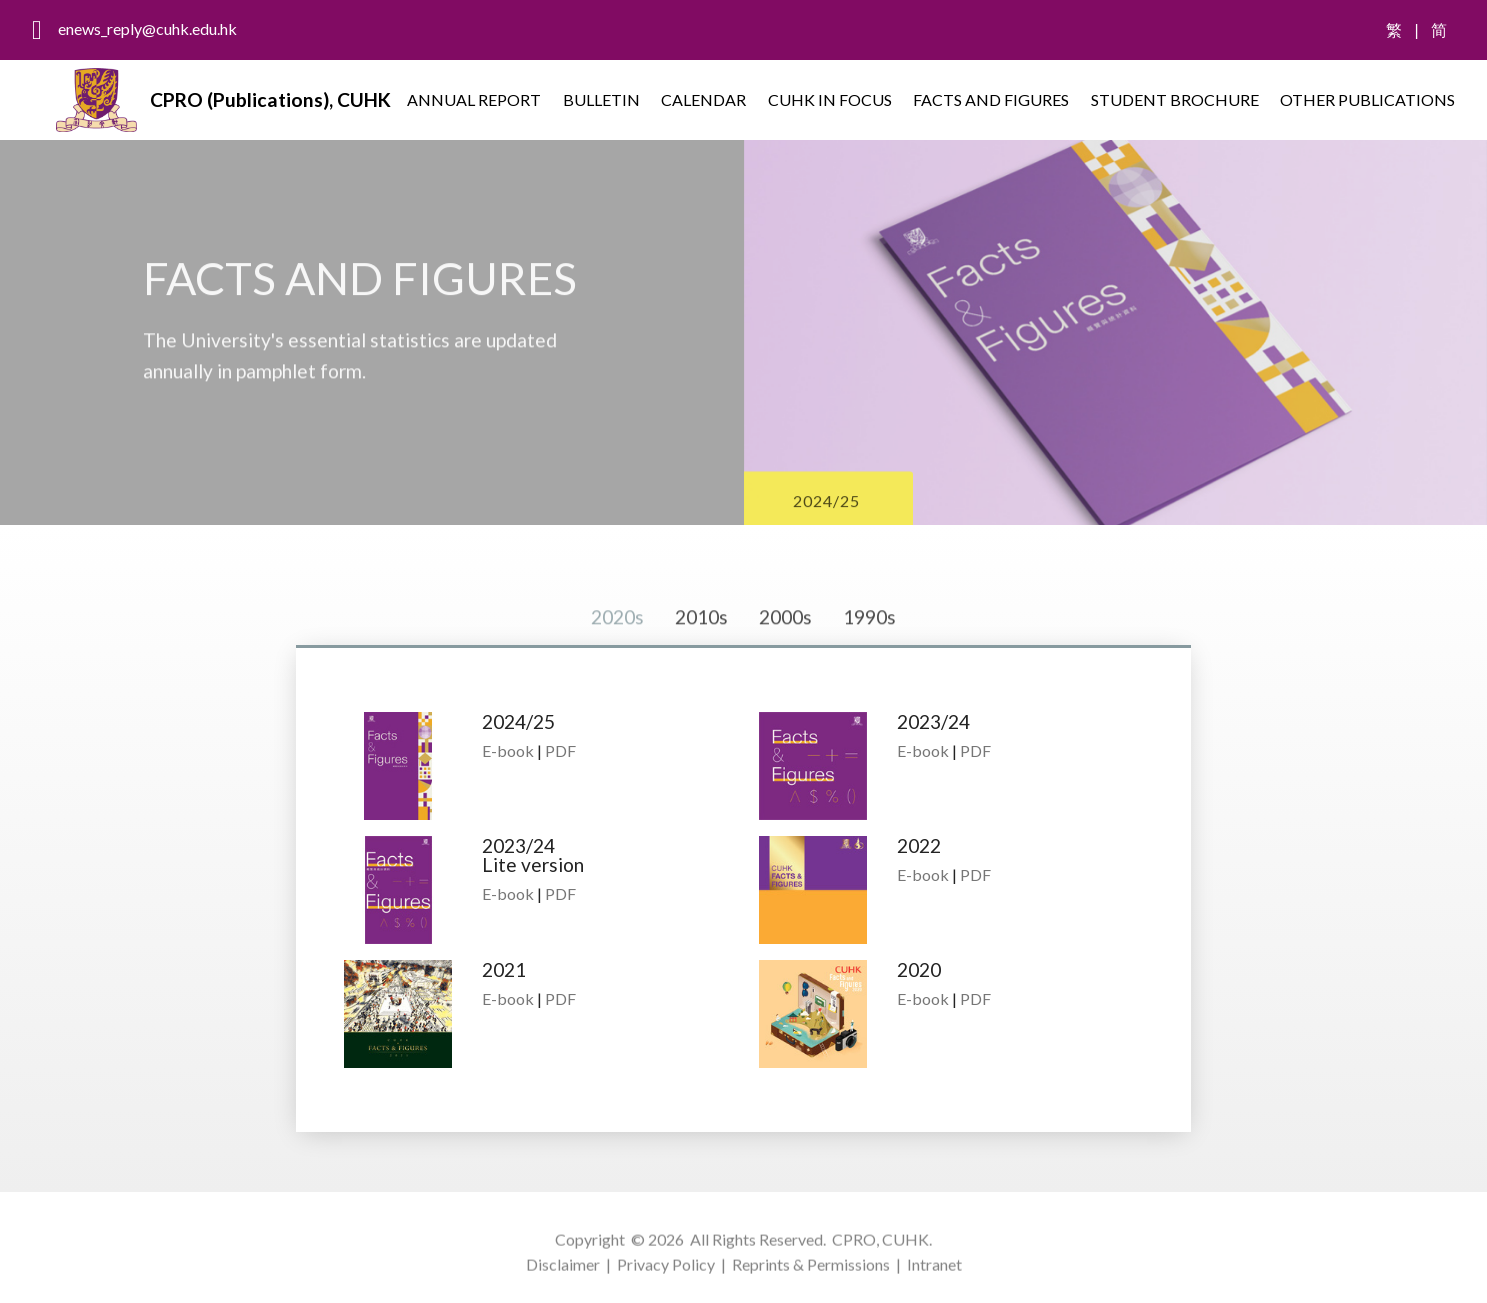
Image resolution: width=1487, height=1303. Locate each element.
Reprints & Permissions (811, 1277)
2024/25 (826, 515)
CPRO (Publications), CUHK (270, 99)
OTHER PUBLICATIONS (1367, 99)
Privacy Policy (666, 1277)
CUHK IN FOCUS (830, 99)
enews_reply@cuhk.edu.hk (147, 28)
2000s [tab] (785, 642)
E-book (508, 750)
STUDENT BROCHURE (1175, 99)
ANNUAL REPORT (474, 99)
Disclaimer (563, 1277)
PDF (560, 750)
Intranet (934, 1277)
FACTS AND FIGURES (991, 99)
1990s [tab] (869, 642)
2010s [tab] (701, 642)
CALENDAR (703, 99)
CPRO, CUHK (880, 1251)
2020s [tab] (617, 642)
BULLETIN (601, 99)
